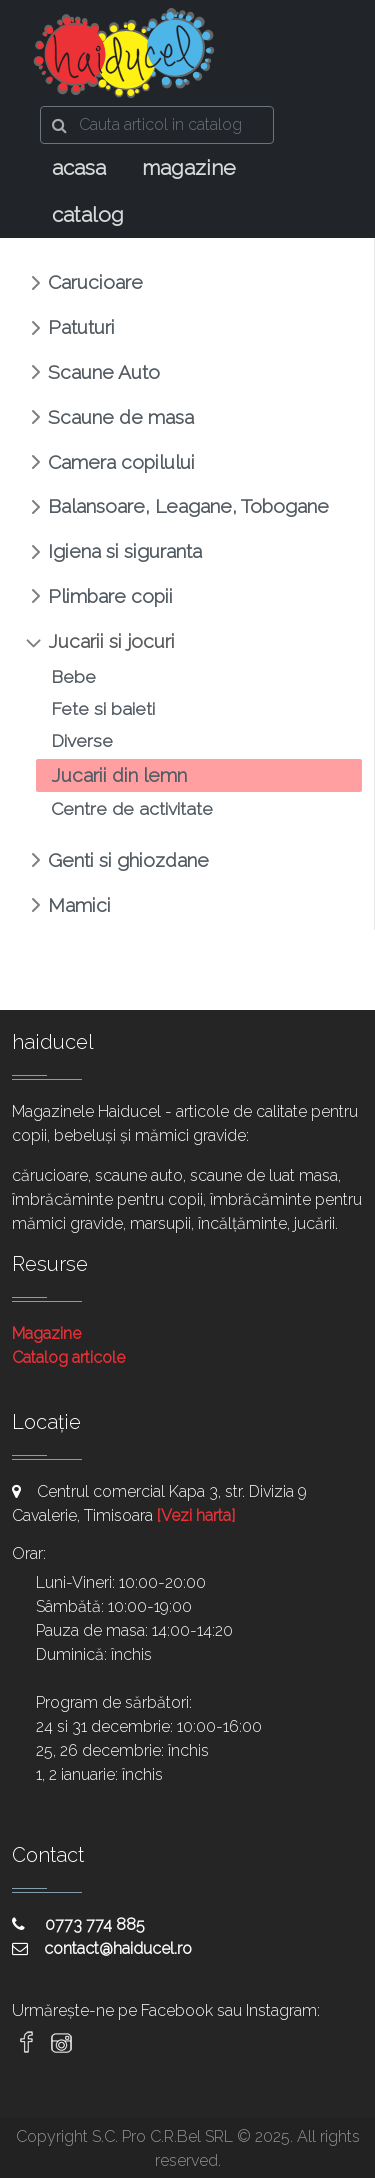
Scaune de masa (121, 417)
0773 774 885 (78, 1924)
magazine (189, 167)
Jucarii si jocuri (111, 641)
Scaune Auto (104, 372)
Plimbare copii (110, 596)
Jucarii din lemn (119, 775)
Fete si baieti (103, 708)
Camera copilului (121, 462)
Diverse (82, 740)
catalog (88, 214)
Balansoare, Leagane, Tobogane (188, 506)
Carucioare (95, 282)
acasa (79, 167)
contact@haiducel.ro (102, 1948)
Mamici (79, 905)
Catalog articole (68, 1357)
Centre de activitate (132, 808)
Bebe (73, 676)
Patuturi (81, 327)
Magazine (46, 1333)
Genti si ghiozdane (128, 860)
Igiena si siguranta (125, 551)
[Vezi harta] (196, 1515)
